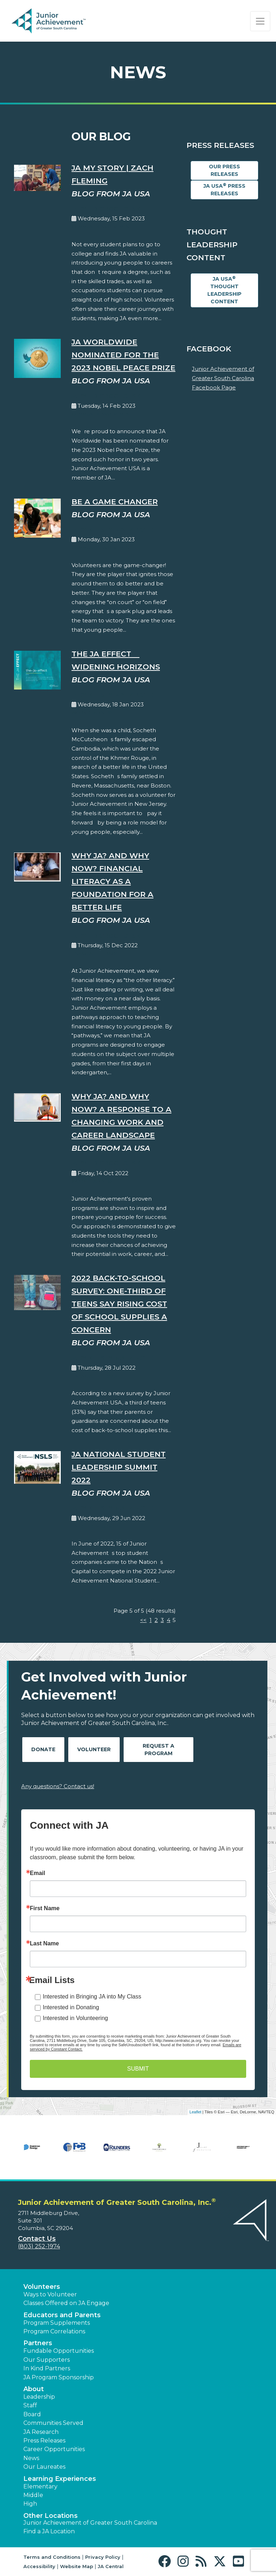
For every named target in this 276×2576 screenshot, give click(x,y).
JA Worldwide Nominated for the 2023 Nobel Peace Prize (123, 354)
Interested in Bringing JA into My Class (92, 1996)
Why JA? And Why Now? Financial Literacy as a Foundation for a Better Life (112, 881)
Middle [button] (33, 2495)
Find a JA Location (49, 2531)
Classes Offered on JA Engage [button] (66, 2303)
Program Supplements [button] (56, 2322)
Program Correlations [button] (54, 2331)
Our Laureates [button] (44, 2466)
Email (37, 1873)
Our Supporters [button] (46, 2359)
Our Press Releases (224, 170)
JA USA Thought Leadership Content (224, 290)
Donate (43, 1749)
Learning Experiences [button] (59, 2479)
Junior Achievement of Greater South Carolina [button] (90, 2522)
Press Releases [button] (44, 2440)
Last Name (44, 1943)
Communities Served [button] (53, 2423)
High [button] (30, 2503)
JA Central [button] (111, 2566)
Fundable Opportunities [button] (58, 2350)
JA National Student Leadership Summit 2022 (119, 1467)
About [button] (33, 2389)
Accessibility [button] (39, 2566)
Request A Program (158, 1750)
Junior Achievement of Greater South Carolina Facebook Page (223, 378)
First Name (45, 1908)
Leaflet (195, 2112)
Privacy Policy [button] (102, 2557)
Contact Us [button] (37, 2238)
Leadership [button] (39, 2396)
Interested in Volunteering (75, 2018)
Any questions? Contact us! (57, 1786)
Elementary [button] (40, 2486)
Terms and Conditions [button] (51, 2557)
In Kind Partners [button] (46, 2368)
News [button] (31, 2458)
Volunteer (94, 1749)
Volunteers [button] (41, 2286)
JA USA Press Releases (224, 189)
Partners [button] (37, 2343)
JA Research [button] (41, 2431)
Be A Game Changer (115, 501)
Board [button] (32, 2414)
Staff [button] (30, 2405)
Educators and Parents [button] (62, 2315)
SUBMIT (138, 2069)
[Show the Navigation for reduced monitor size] (260, 21)
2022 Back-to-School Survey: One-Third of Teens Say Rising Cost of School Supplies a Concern (119, 1303)
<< (143, 1620)
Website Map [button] (76, 2566)
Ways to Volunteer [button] (50, 2294)
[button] (166, 2561)
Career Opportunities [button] (54, 2449)
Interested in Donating (71, 2007)
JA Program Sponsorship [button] (58, 2377)
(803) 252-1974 (39, 2246)
